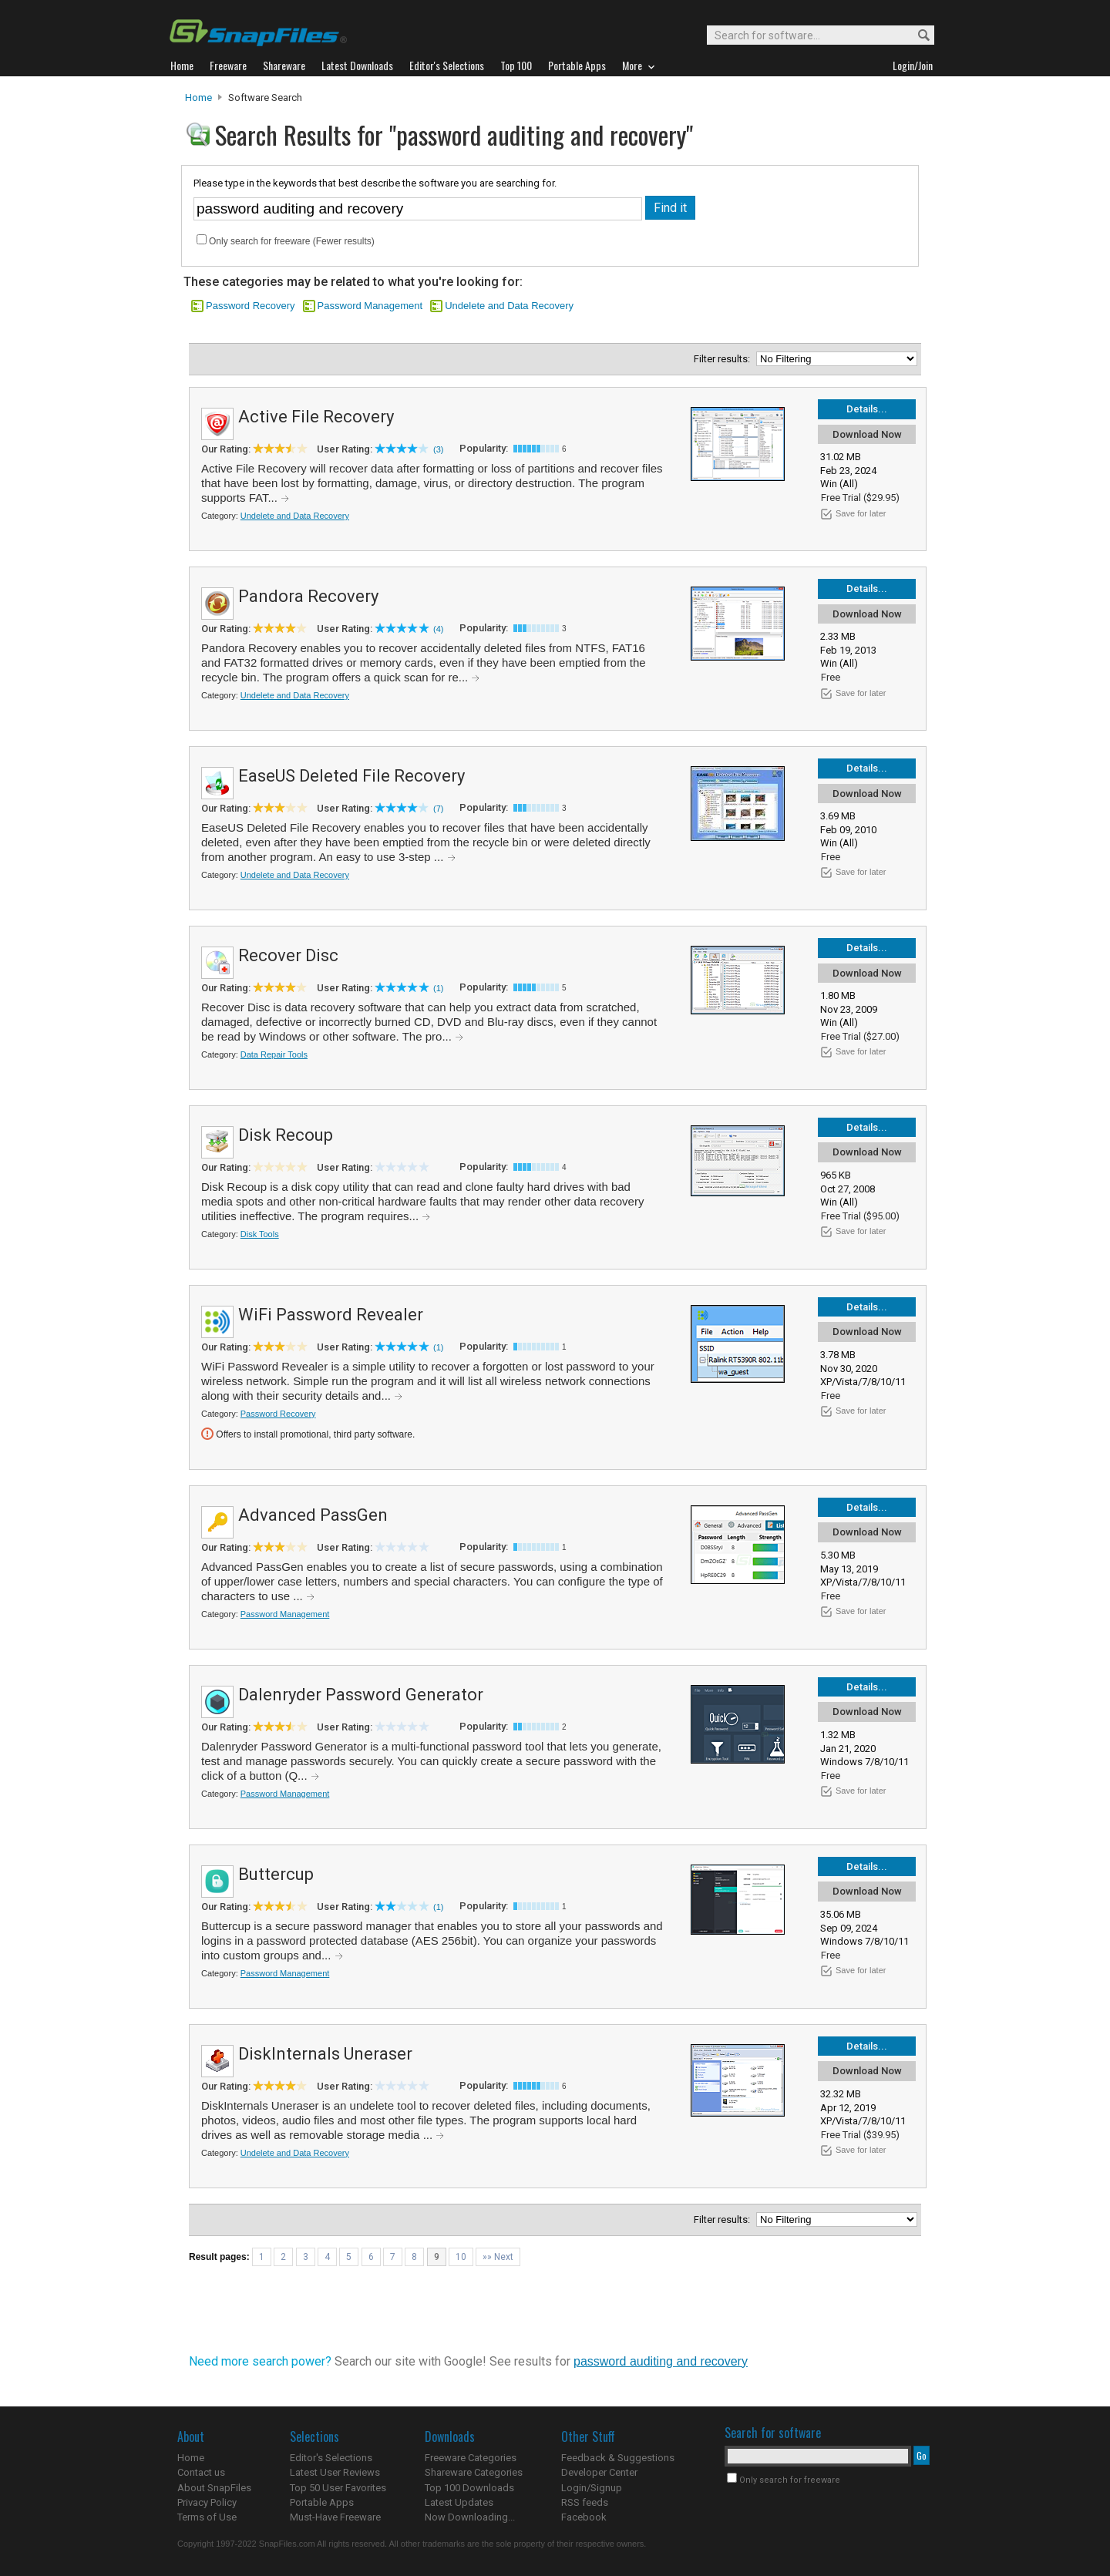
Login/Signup (591, 2488)
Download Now (867, 434)
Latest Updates (459, 2502)
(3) (438, 449)
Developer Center (599, 2472)
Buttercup (276, 1874)
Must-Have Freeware (335, 2517)
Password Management (370, 305)
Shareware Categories (474, 2472)
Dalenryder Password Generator (360, 1694)
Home (198, 97)
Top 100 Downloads (469, 2488)
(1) (438, 988)
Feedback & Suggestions (617, 2457)
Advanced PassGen (313, 1515)
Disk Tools (259, 1234)
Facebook (584, 2517)
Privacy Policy (207, 2502)
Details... (866, 409)
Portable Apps (322, 2502)
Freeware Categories (470, 2457)
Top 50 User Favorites (338, 2488)
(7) (438, 808)
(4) (438, 629)
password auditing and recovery (661, 2361)
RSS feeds (584, 2502)
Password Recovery (250, 305)
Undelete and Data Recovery (509, 305)
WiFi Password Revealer (330, 1314)
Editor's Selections (331, 2457)
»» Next (498, 2256)
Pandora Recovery (308, 596)
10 (461, 2256)
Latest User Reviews (335, 2472)
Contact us (201, 2472)
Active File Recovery (316, 416)
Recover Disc (288, 955)
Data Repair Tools (274, 1054)
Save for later (861, 513)
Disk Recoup (285, 1135)
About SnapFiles (214, 2488)
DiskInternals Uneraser (325, 2053)
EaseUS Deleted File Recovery (351, 775)
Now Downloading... (470, 2517)
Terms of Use (207, 2517)
